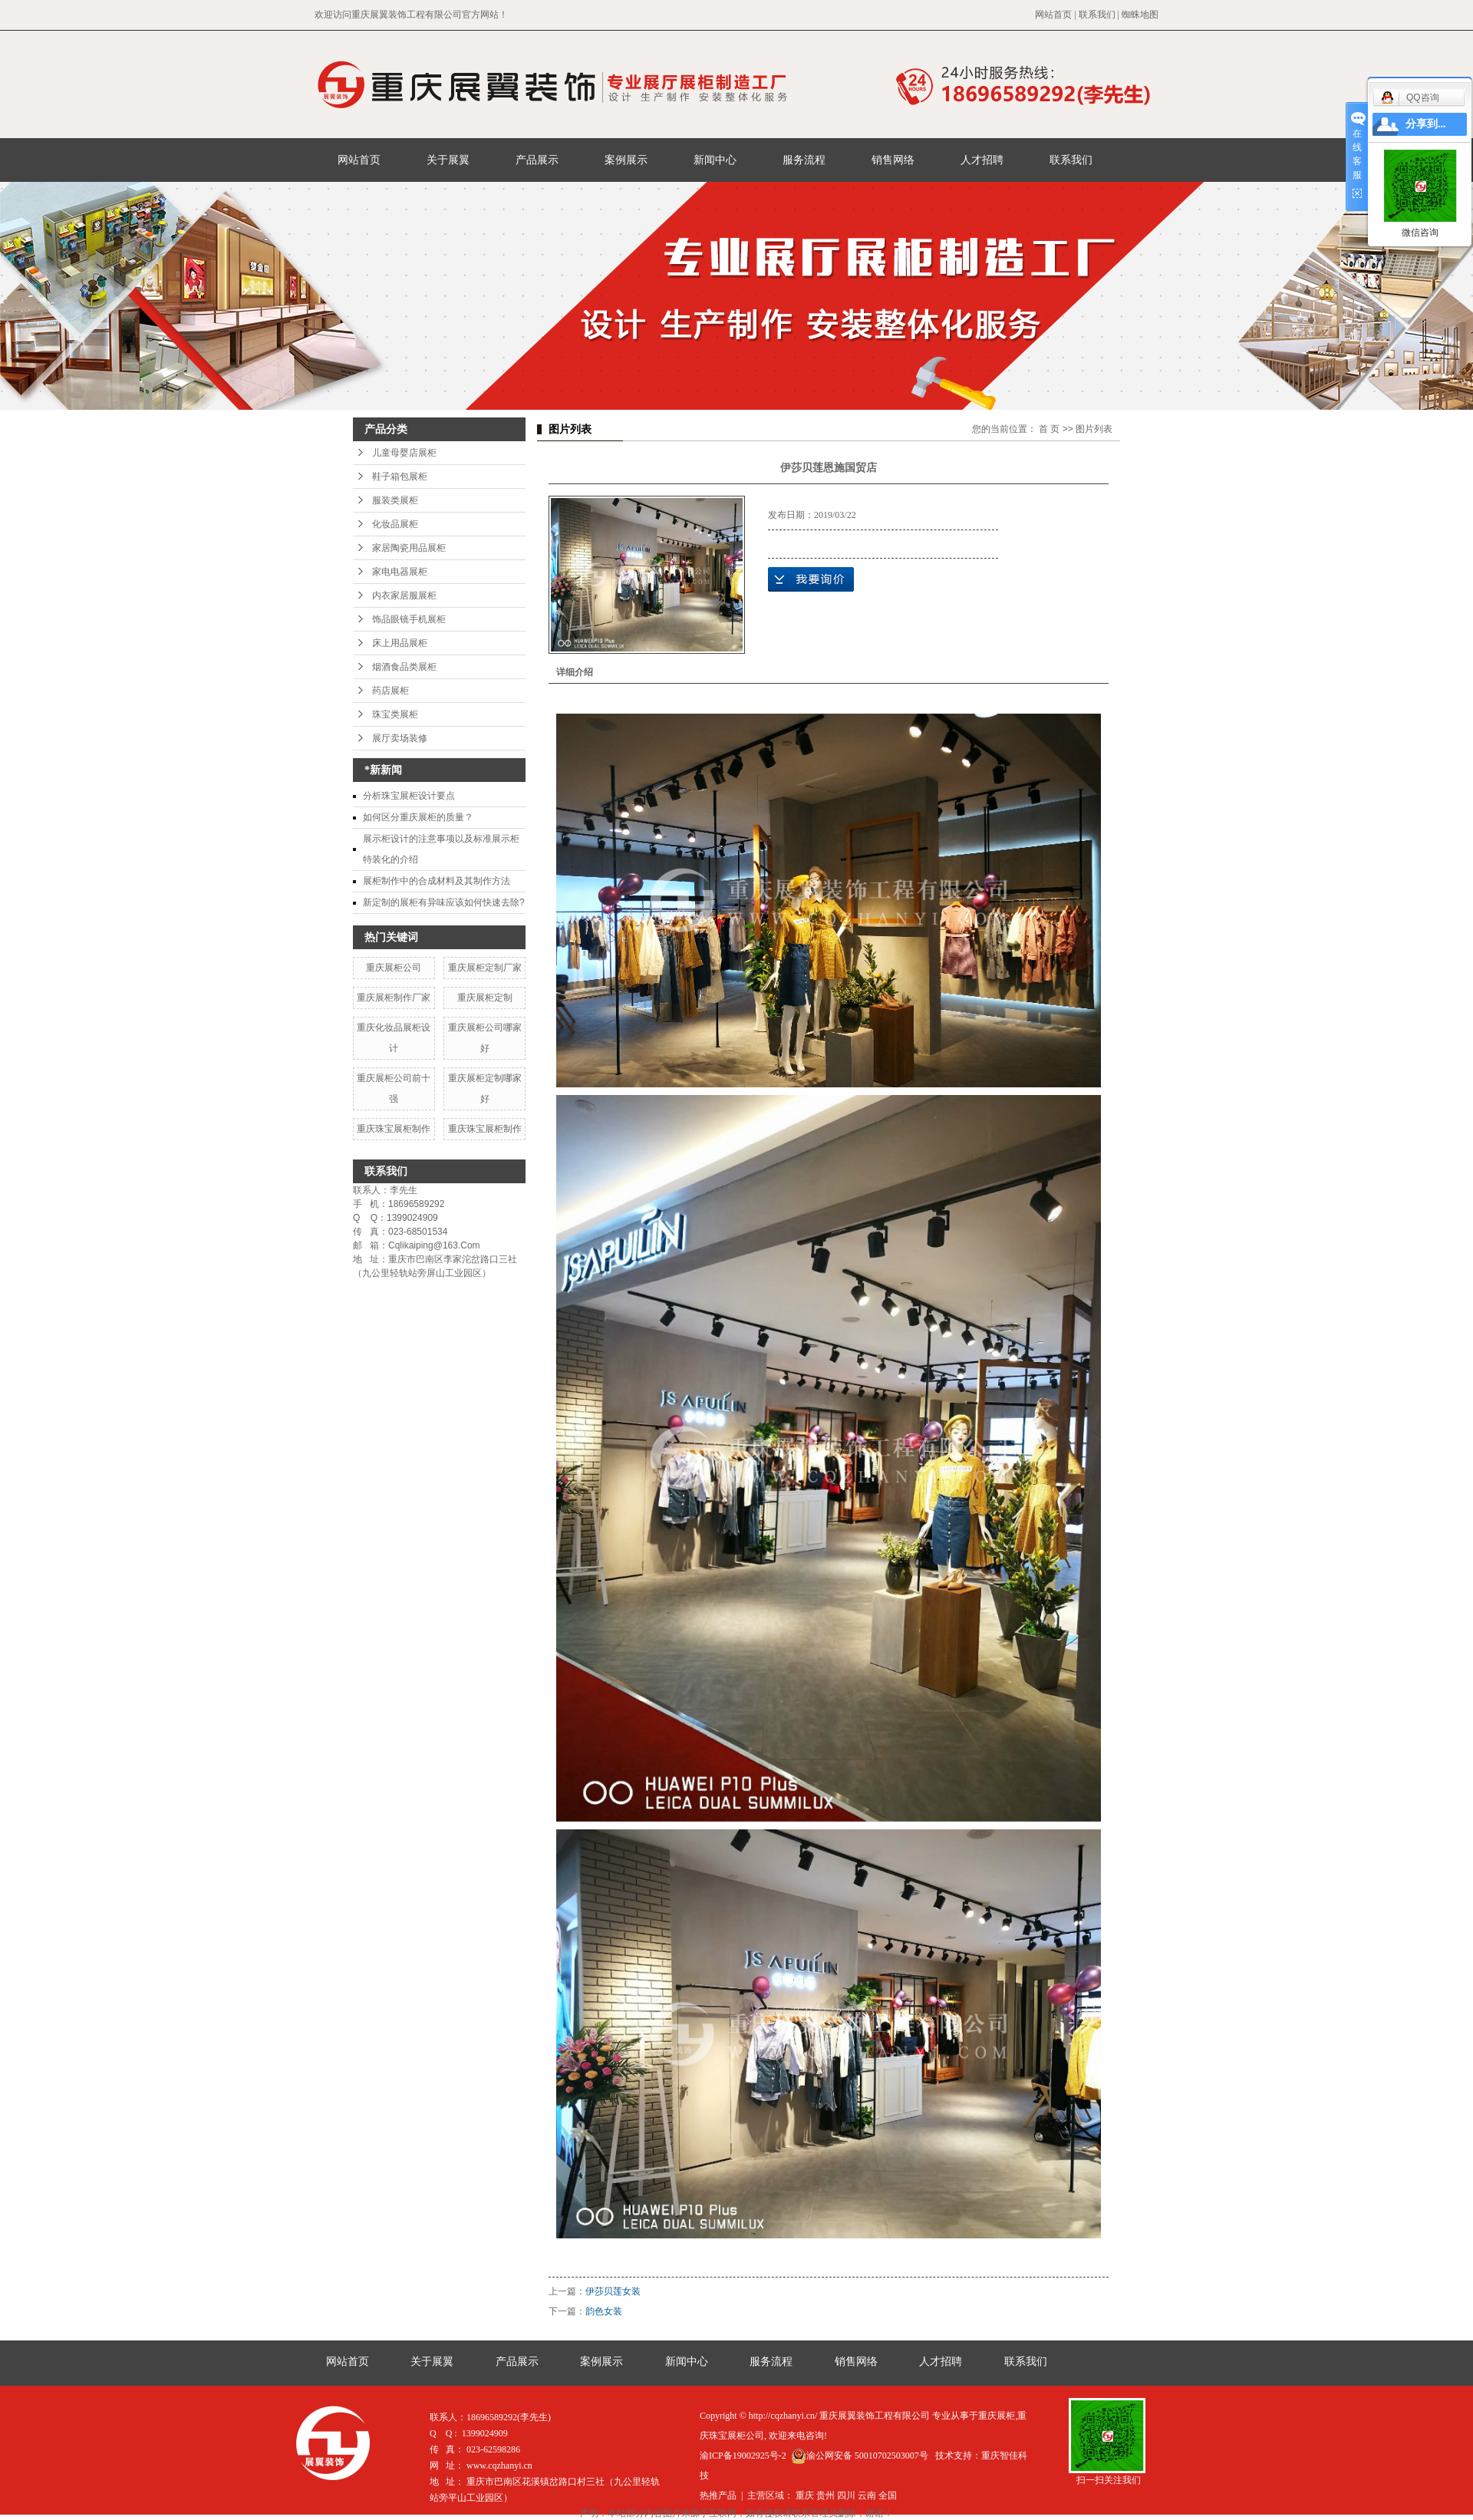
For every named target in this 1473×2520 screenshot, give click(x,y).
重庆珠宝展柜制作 (393, 1128)
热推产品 (718, 2495)
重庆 (805, 2495)
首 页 (1049, 429)
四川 (846, 2495)
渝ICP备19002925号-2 (743, 2455)
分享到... (1425, 124)
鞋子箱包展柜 (399, 476)
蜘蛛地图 (1140, 14)
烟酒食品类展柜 (404, 666)
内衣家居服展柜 (404, 595)
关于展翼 (448, 159)
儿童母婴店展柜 (404, 452)
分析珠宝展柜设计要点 (409, 795)
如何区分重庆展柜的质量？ (418, 817)
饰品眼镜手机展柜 (409, 619)
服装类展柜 (395, 500)
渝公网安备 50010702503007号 (859, 2455)
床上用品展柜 (399, 643)
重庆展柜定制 (484, 997)
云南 (867, 2495)
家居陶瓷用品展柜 (409, 548)
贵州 (825, 2495)
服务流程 (804, 159)
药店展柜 (390, 690)
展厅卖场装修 (399, 738)
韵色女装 (603, 2311)
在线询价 (811, 579)
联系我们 (1097, 14)
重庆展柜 (996, 2415)
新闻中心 (715, 159)
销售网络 (893, 159)
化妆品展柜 (395, 524)
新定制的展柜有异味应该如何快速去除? (444, 902)
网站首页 (1053, 14)
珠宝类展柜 (395, 714)
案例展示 (626, 159)
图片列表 (1094, 429)
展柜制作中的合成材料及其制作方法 (436, 881)
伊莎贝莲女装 (613, 2291)
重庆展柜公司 (393, 967)
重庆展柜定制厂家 (485, 967)
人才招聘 (982, 159)
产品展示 (537, 159)
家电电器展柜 (399, 571)
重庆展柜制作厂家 (393, 997)
